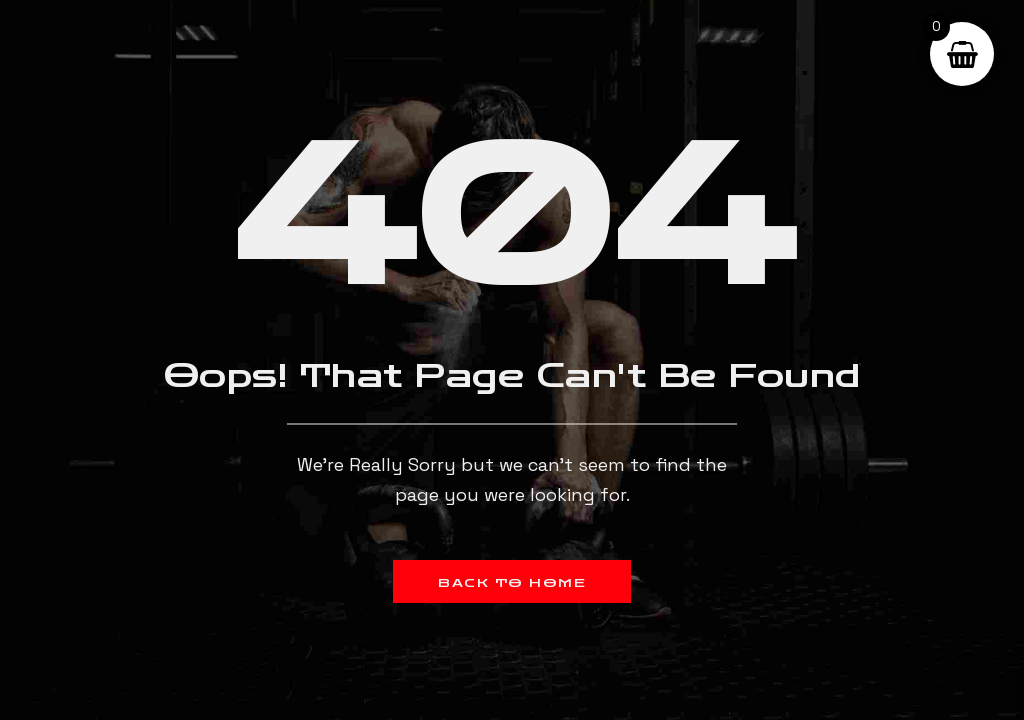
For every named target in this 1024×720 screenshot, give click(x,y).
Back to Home (512, 583)
